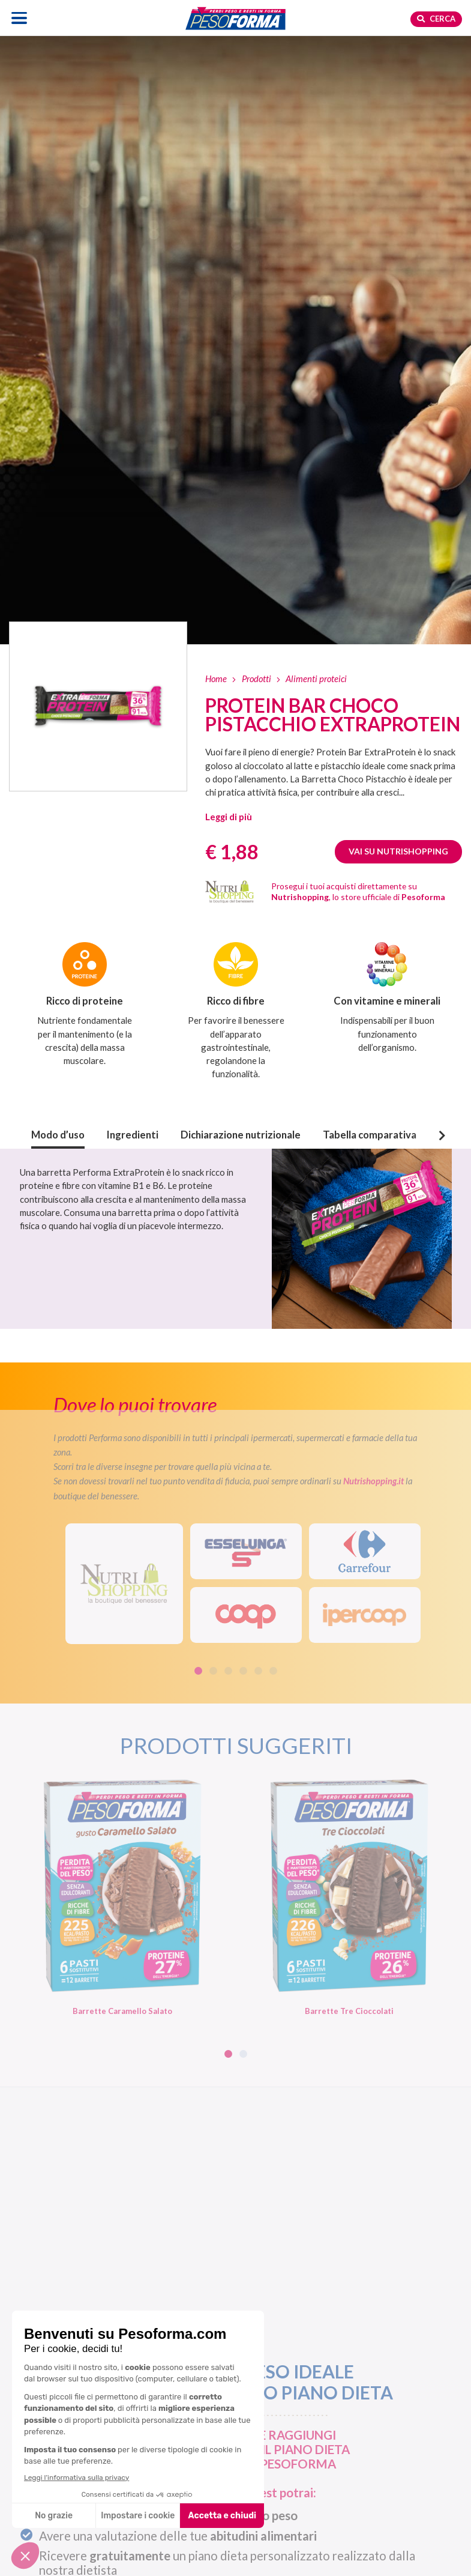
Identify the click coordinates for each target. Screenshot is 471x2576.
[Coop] (246, 1615)
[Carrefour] (365, 1551)
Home (216, 678)
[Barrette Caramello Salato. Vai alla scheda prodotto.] (122, 1895)
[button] (228, 816)
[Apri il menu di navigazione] (19, 18)
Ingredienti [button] (132, 1135)
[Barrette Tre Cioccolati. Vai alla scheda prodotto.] (349, 1895)
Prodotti (256, 678)
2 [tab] (213, 1670)
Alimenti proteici (316, 678)
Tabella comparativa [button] (369, 1135)
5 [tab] (258, 1670)
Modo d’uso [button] (58, 1135)
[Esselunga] (246, 1551)
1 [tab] (198, 1670)
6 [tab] (273, 1670)
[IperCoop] (365, 1615)
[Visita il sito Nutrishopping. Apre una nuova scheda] (124, 1583)
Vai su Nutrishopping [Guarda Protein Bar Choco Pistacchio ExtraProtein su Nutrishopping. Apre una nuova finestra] (398, 851)
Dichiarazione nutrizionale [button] (241, 1135)
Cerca (436, 18)
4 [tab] (243, 1670)
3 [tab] (228, 1670)
